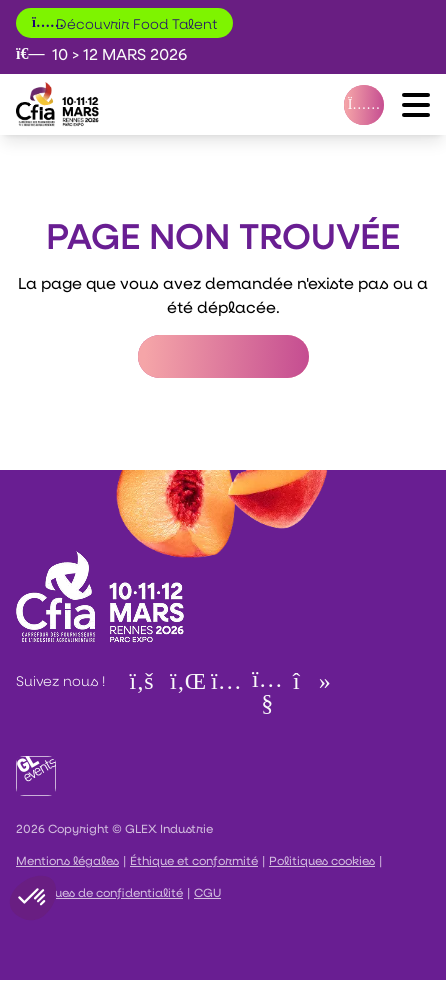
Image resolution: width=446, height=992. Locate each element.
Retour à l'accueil (223, 356)
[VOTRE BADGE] (364, 105)
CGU (207, 892)
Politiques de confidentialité (99, 892)
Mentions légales (67, 860)
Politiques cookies (322, 860)
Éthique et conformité (194, 860)
